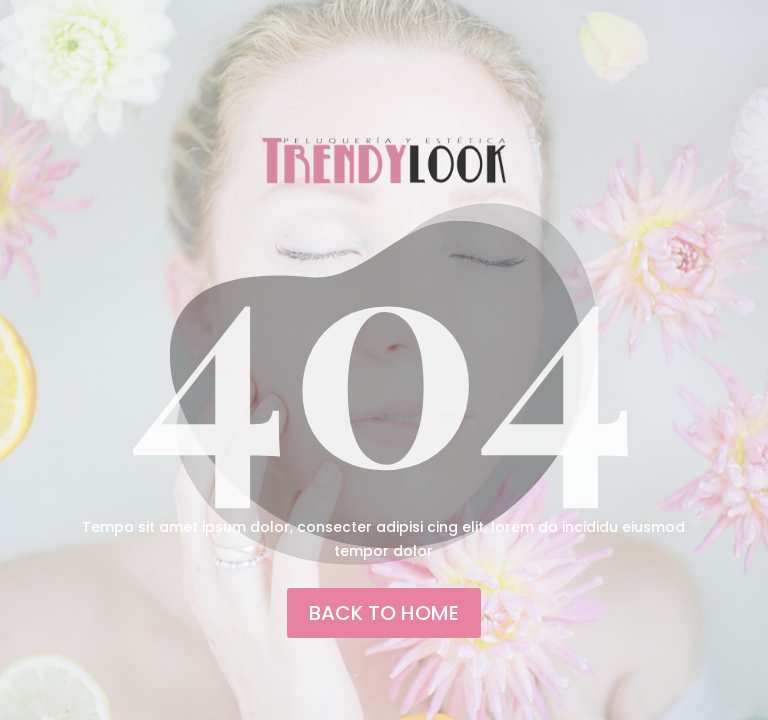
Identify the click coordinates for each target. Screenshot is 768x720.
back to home (384, 613)
